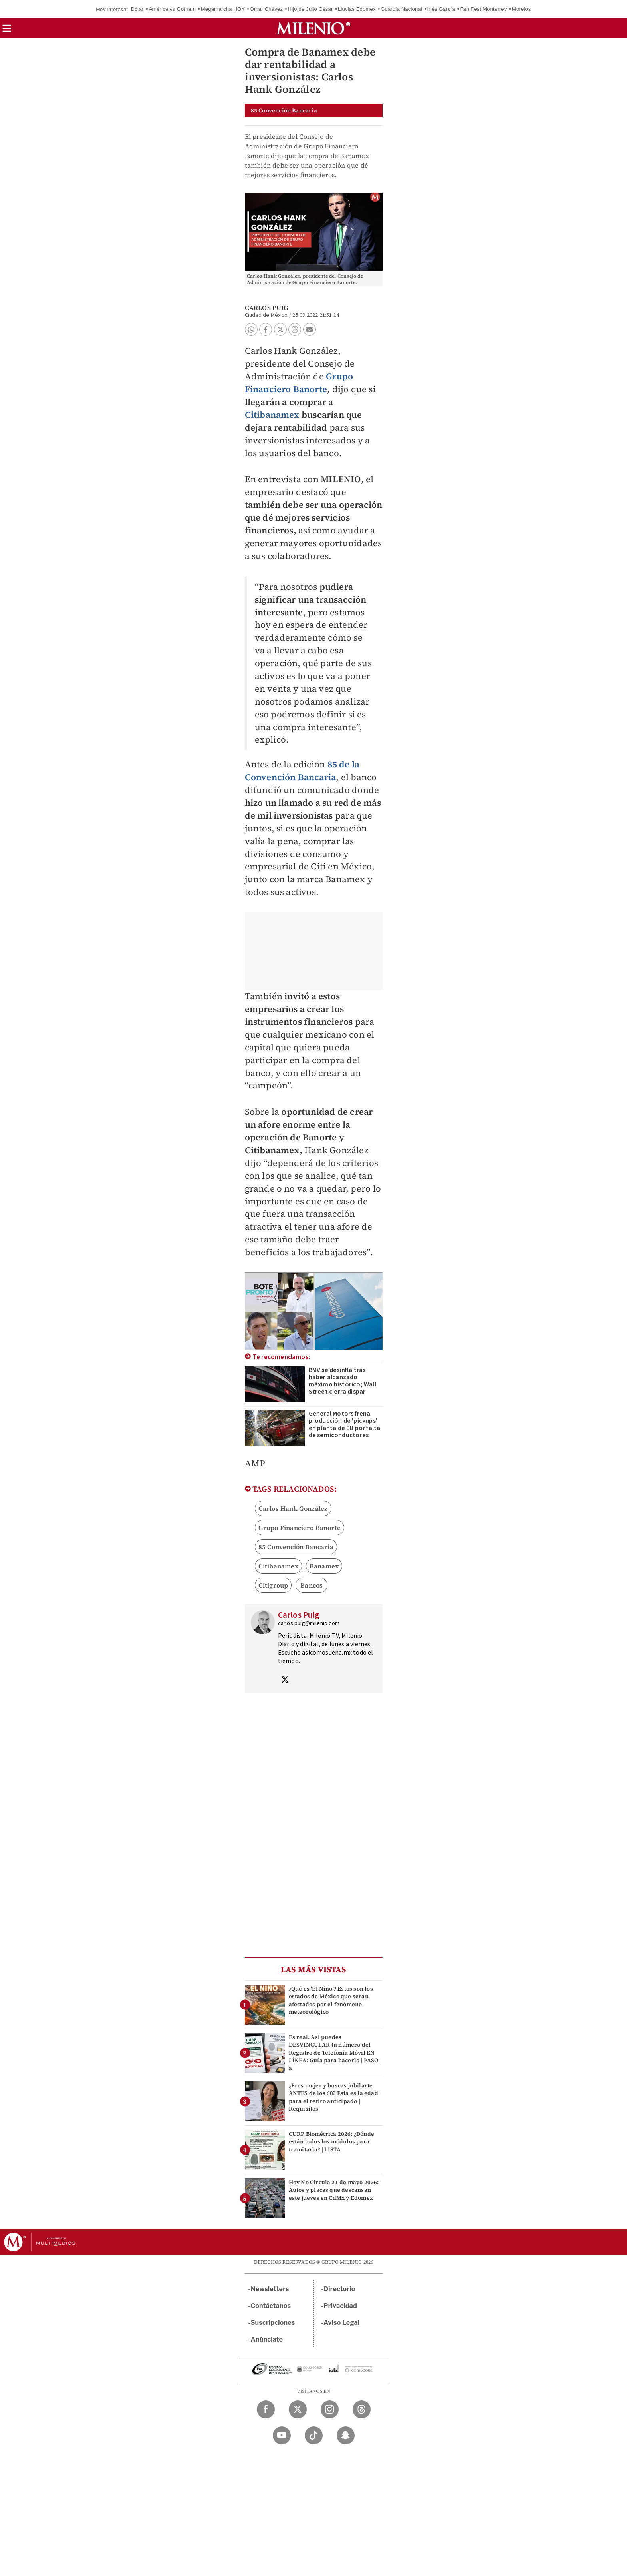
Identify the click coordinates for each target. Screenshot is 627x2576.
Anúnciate (267, 2339)
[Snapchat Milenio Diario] (346, 2435)
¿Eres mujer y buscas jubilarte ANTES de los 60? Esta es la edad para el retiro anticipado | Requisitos (333, 2097)
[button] (7, 31)
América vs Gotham (172, 9)
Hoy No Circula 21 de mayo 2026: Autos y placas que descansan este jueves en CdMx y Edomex (334, 2189)
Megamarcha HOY (223, 9)
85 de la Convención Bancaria (302, 770)
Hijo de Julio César (310, 9)
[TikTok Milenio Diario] (314, 2435)
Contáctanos (271, 2306)
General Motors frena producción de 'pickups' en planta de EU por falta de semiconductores (345, 1424)
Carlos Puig (267, 307)
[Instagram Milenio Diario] (330, 2409)
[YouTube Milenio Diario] (282, 2435)
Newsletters (270, 2289)
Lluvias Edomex (357, 9)
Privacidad (340, 2306)
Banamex (324, 1566)
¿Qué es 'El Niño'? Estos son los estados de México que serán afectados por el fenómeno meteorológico (331, 2000)
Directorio (339, 2289)
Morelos (521, 9)
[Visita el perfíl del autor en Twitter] (284, 1680)
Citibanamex (272, 415)
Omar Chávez (266, 9)
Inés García (441, 9)
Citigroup (273, 1585)
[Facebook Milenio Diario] (266, 2409)
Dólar (137, 9)
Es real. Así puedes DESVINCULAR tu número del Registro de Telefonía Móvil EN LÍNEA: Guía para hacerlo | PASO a (334, 2052)
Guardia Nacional (401, 9)
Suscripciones (273, 2322)
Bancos (311, 1585)
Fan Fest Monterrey (483, 9)
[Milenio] (313, 28)
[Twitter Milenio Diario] (298, 2409)
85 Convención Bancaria (295, 1546)
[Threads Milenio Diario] (362, 2409)
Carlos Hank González (293, 1508)
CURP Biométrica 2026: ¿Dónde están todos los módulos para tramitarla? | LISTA (332, 2141)
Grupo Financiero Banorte (299, 382)
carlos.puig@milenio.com (309, 1623)
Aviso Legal (341, 2322)
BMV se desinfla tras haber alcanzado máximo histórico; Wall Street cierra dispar (342, 1381)
